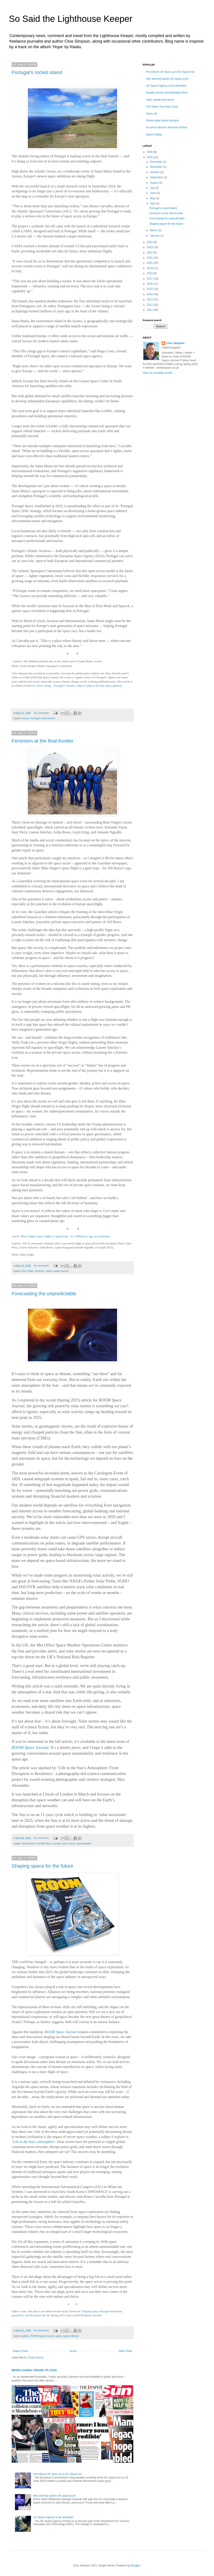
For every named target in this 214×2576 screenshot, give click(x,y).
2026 (150, 152)
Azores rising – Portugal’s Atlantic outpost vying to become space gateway (78, 685)
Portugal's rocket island (37, 72)
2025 (150, 157)
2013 (150, 299)
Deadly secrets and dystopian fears (167, 92)
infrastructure (29, 1843)
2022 (150, 252)
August (154, 182)
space (49, 1271)
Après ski (151, 113)
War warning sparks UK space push (54, 2495)
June (153, 193)
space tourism (61, 1271)
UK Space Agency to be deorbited (53, 2517)
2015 (150, 289)
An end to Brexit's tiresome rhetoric (166, 127)
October (155, 172)
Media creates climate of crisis (34, 2370)
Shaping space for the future (42, 1866)
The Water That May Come (162, 106)
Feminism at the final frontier (43, 741)
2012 (150, 304)
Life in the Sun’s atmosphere (33, 2142)
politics (25, 2336)
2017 (150, 278)
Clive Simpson (175, 343)
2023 (150, 247)
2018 (150, 273)
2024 (150, 242)
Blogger (135, 2565)
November (156, 166)
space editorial (71, 2336)
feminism (40, 1271)
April (153, 203)
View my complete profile (157, 372)
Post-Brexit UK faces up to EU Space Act (57, 2474)
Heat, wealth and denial (160, 99)
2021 (150, 257)
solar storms (68, 1843)
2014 (150, 294)
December (156, 161)
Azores (25, 718)
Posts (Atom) (35, 2357)
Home (73, 2351)
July (153, 187)
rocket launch (48, 718)
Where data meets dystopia (162, 120)
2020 (150, 262)
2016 (150, 283)
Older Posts (125, 2351)
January (155, 235)
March (154, 230)
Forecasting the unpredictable (44, 1293)
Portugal (35, 718)
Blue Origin (28, 1271)
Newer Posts (20, 2351)
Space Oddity (154, 134)
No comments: (42, 713)
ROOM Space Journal (30, 1747)
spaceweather (83, 1843)
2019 (150, 268)
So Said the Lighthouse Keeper (70, 19)
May (153, 198)
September (157, 177)
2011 (150, 309)
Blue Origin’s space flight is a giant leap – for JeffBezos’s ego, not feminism (65, 1236)
